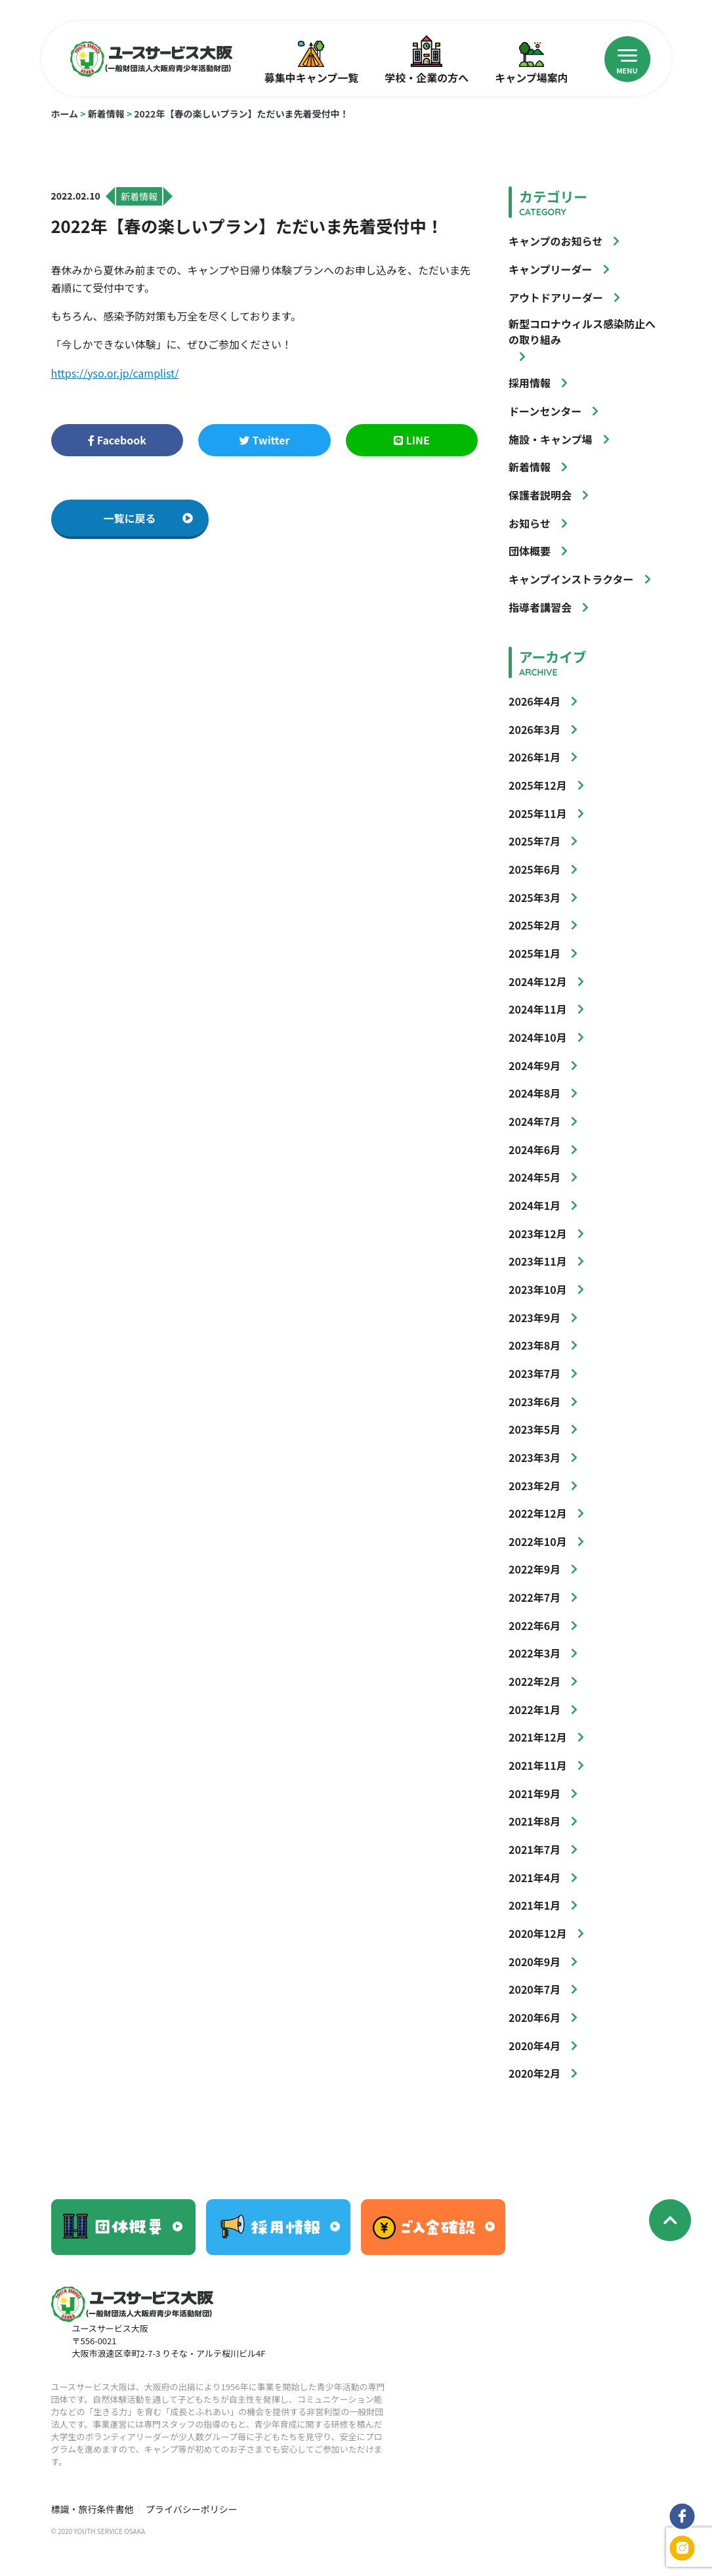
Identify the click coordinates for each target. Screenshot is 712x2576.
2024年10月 (538, 1037)
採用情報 (530, 383)
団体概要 (530, 551)
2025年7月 (534, 841)
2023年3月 (534, 1457)
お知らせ (530, 523)
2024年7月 (534, 1121)
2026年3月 (534, 729)
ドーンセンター (545, 411)
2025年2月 (534, 925)
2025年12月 (538, 785)
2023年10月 (538, 1289)
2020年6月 (534, 2017)
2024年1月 (534, 1205)
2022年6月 (534, 1625)
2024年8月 (534, 1093)
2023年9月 (534, 1317)
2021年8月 (534, 1821)
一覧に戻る (148, 518)
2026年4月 (534, 701)
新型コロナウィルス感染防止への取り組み (582, 331)
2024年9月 (534, 1065)
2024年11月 (538, 1009)
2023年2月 (534, 1485)
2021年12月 (538, 1737)
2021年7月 (534, 1849)
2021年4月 (534, 1877)
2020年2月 (534, 2073)
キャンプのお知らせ (555, 241)
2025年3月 (534, 897)
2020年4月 (534, 2045)
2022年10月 (538, 1541)
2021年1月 (534, 1905)
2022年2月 (534, 1681)
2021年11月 (538, 1765)
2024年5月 (534, 1177)
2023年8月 (534, 1345)
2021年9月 (534, 1793)
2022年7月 (534, 1597)
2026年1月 (534, 757)
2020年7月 (534, 1989)
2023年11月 (538, 1261)
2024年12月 (538, 981)
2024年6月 (534, 1149)
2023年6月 (534, 1401)
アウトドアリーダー (556, 297)
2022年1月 (534, 1709)
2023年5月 (534, 1429)
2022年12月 (538, 1513)
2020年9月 (534, 1961)
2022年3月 (534, 1653)
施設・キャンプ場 (551, 439)
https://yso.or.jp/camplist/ (115, 373)
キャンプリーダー (551, 269)
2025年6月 (534, 869)
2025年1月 (534, 953)
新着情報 (106, 113)
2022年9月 (534, 1569)
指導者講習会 (540, 607)
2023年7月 (534, 1373)
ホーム (65, 113)
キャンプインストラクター (571, 579)
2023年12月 (538, 1233)
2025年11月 (538, 813)
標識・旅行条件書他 (92, 2509)
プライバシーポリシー (192, 2509)
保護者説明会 (540, 495)
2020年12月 (538, 1933)
